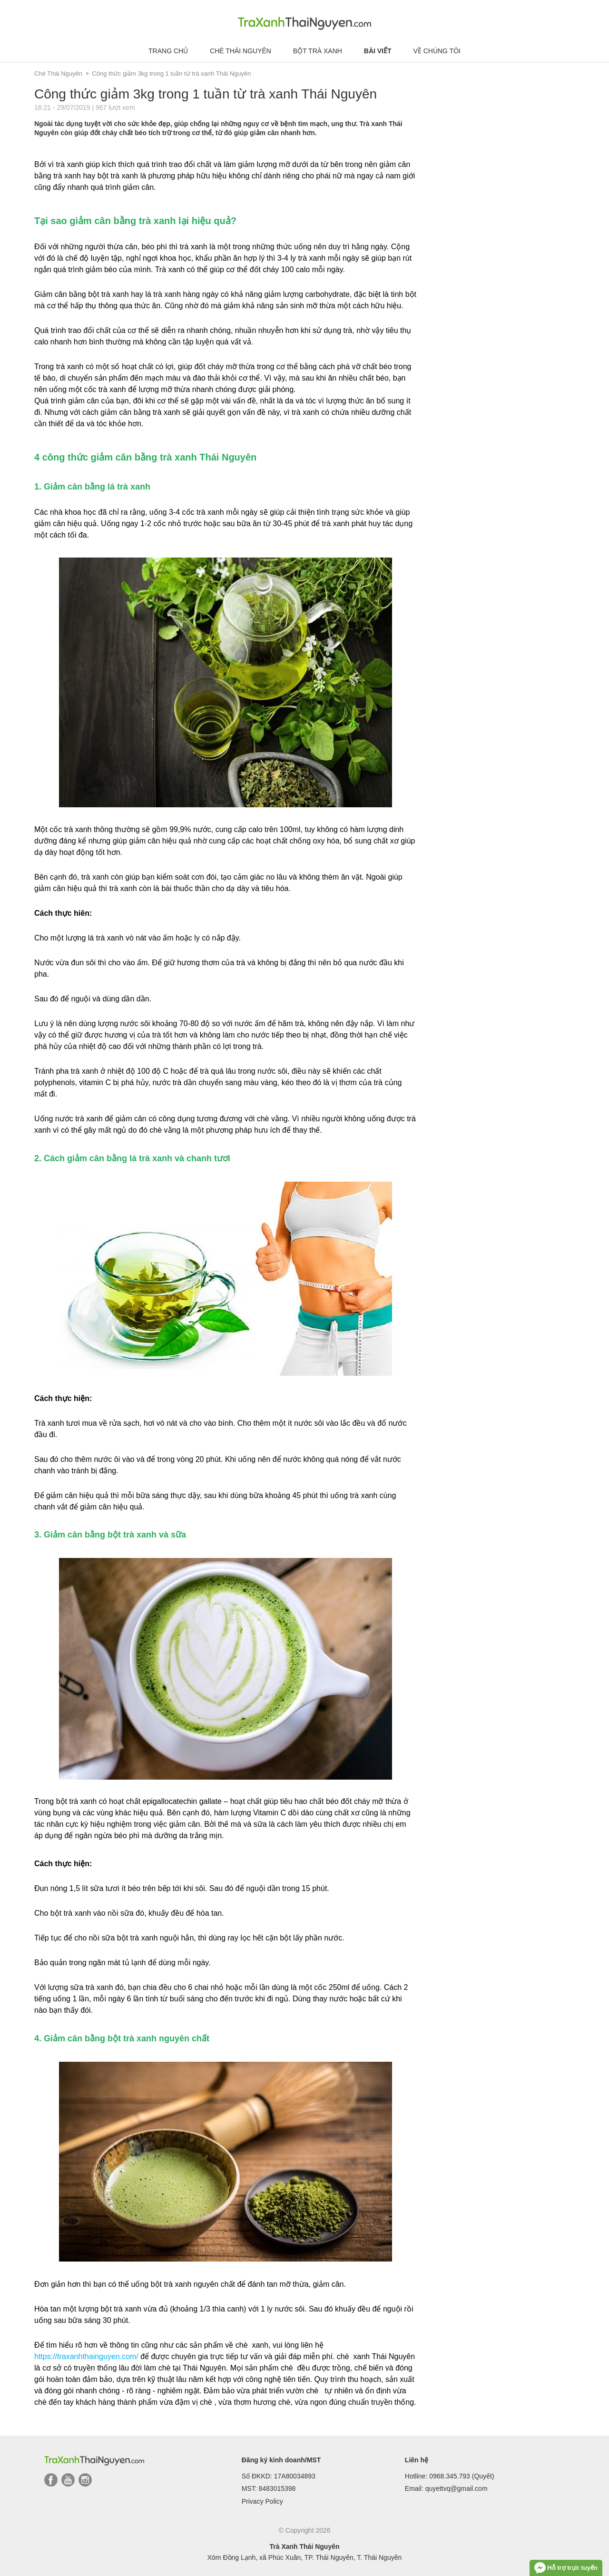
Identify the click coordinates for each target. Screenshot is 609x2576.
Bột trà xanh (317, 51)
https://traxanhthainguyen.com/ (86, 2356)
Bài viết (378, 51)
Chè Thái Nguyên (240, 51)
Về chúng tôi (437, 51)
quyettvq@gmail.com (456, 2488)
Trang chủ (168, 51)
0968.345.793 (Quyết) (461, 2476)
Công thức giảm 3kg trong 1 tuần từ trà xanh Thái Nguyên (171, 73)
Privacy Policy (262, 2501)
